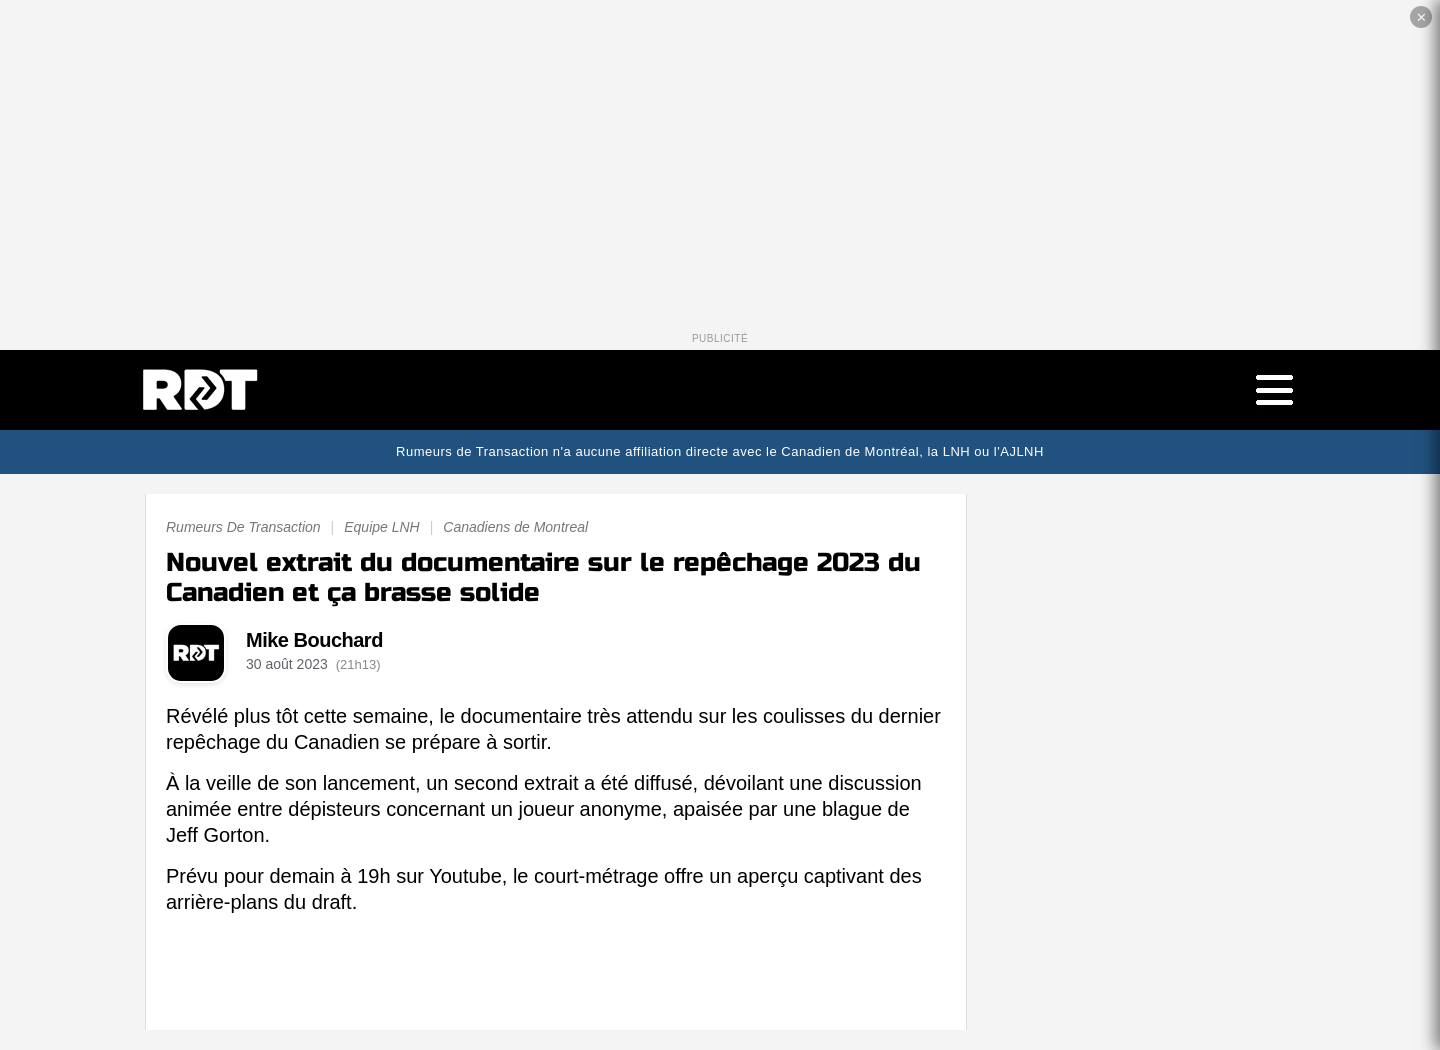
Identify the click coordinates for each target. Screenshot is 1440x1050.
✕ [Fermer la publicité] (1421, 17)
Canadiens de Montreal (515, 527)
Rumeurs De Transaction (243, 527)
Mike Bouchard (314, 640)
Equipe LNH (382, 527)
